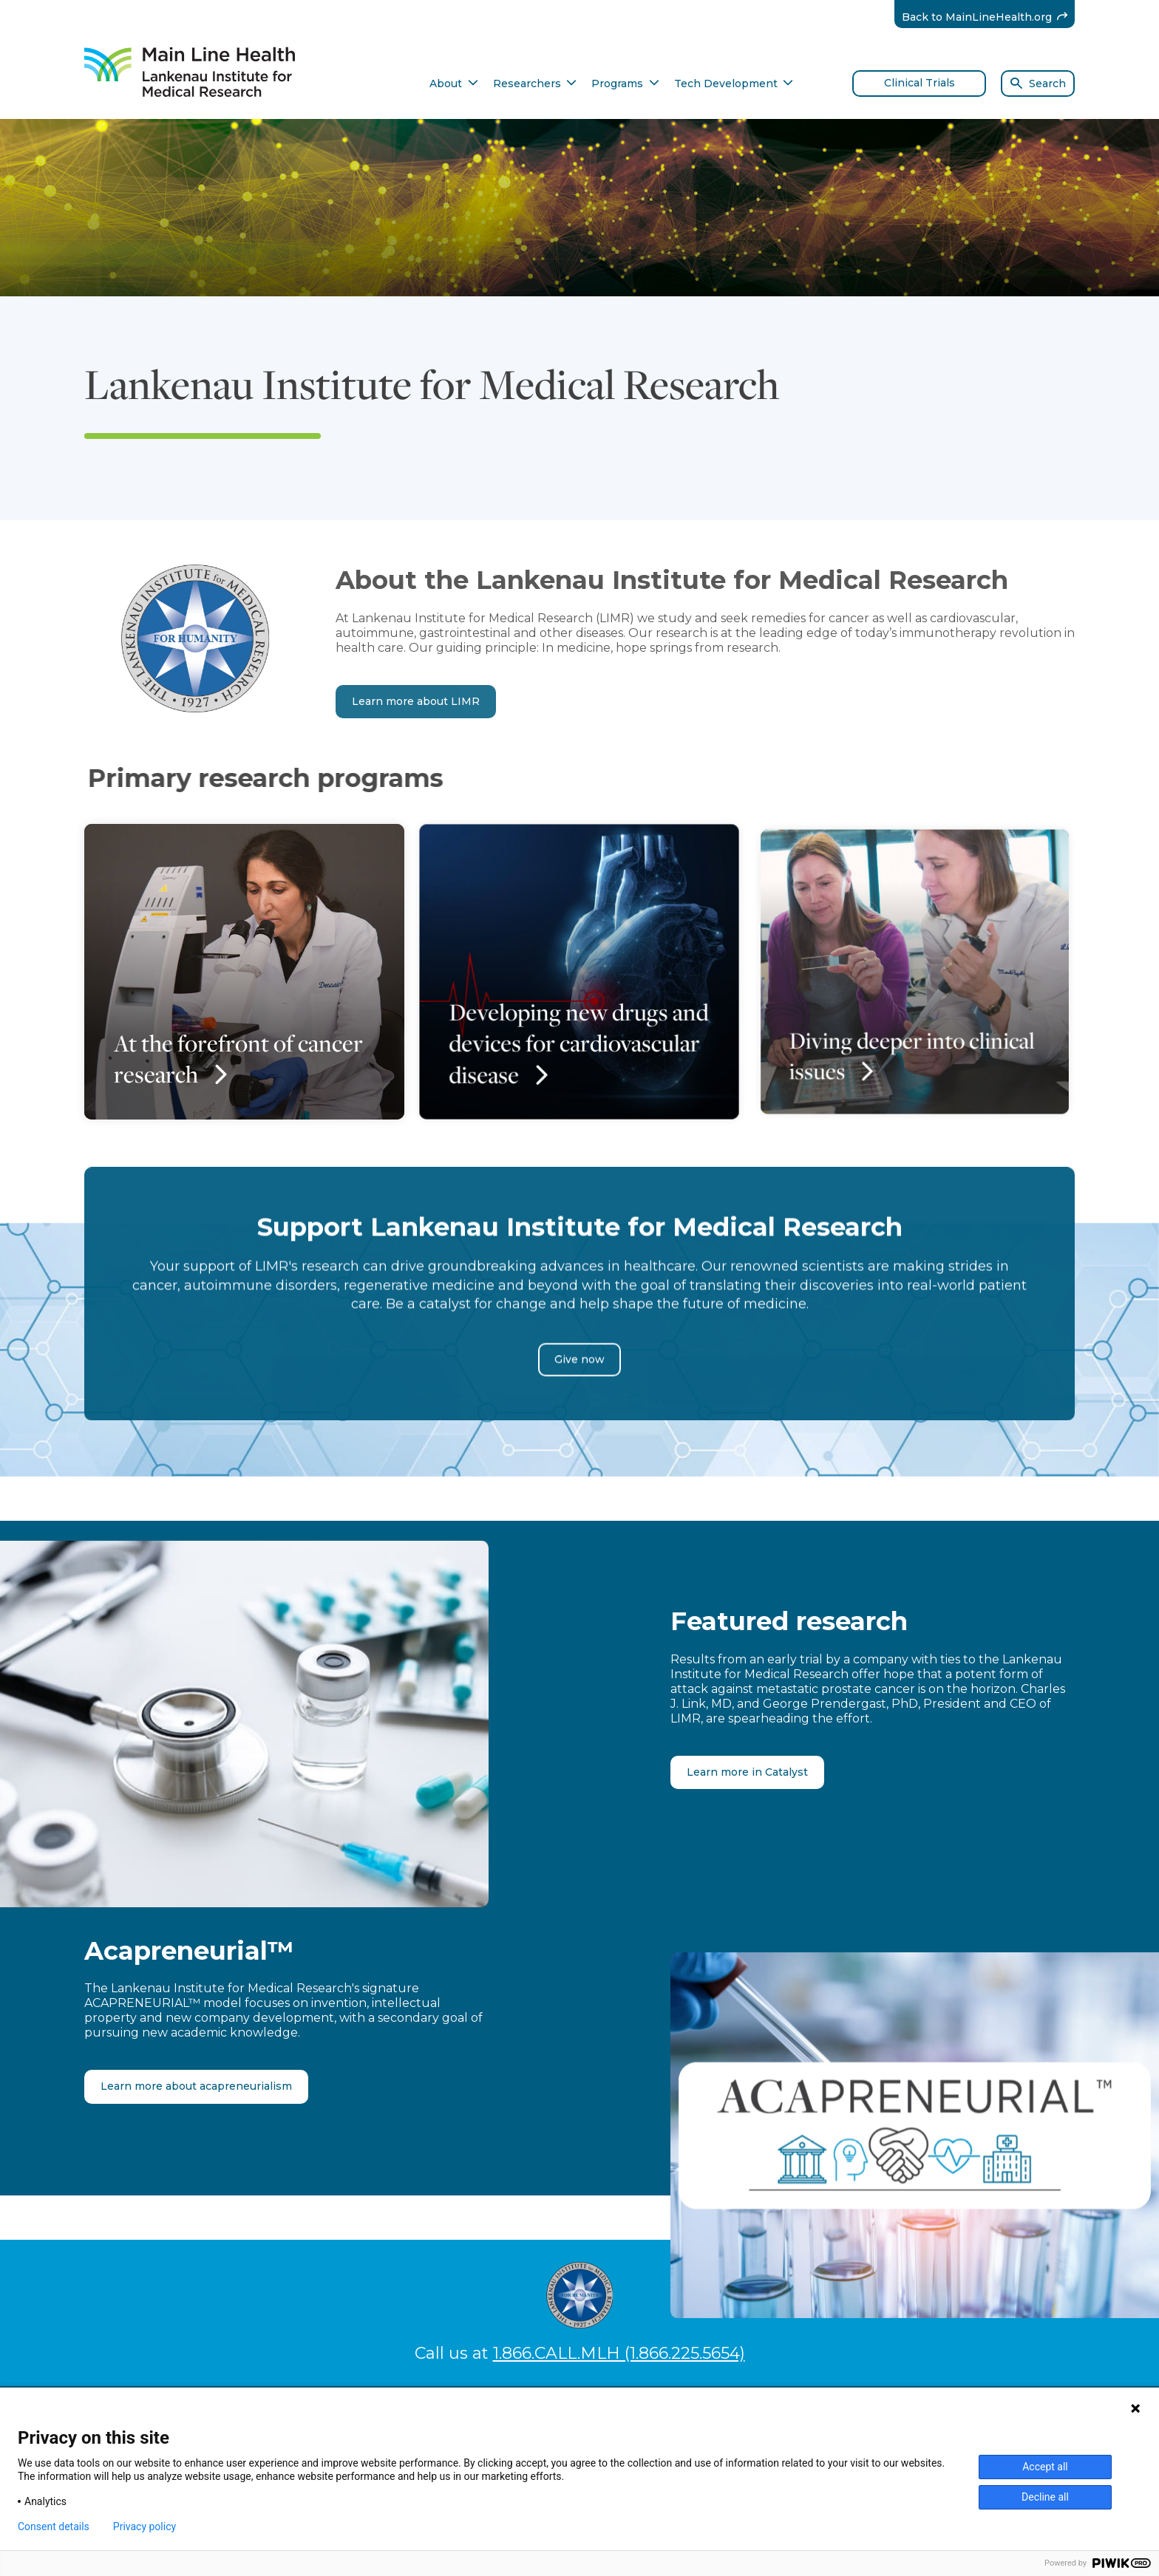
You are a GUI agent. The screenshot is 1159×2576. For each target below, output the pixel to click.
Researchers (535, 83)
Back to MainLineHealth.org (988, 17)
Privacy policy (144, 2526)
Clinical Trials (919, 82)
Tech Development (734, 83)
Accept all (1045, 2467)
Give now (579, 1393)
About (453, 83)
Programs (625, 83)
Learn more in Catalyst (747, 1772)
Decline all (1045, 2497)
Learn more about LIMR (416, 701)
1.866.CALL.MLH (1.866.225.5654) (619, 2353)
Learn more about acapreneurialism (196, 2086)
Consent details (53, 2526)
